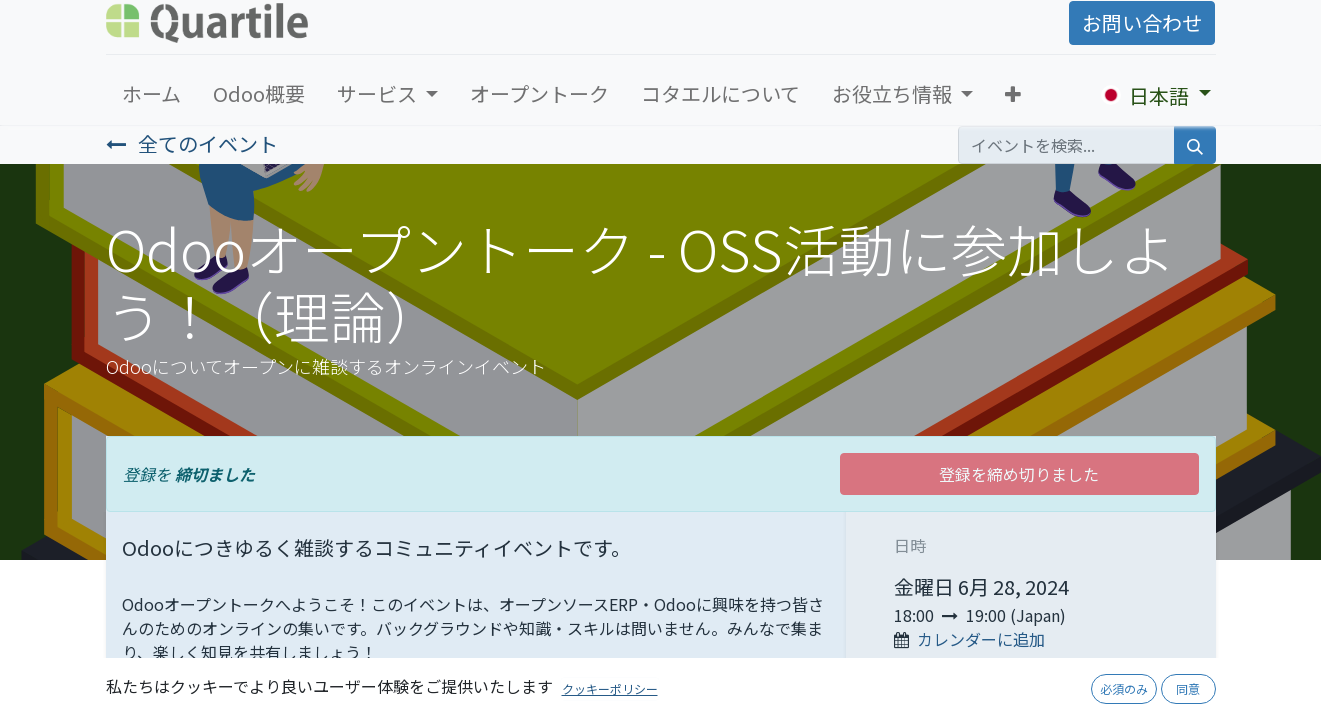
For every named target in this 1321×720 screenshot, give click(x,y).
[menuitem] (151, 94)
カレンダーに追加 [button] (981, 639)
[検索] (1195, 145)
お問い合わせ (1142, 22)
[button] (1013, 94)
